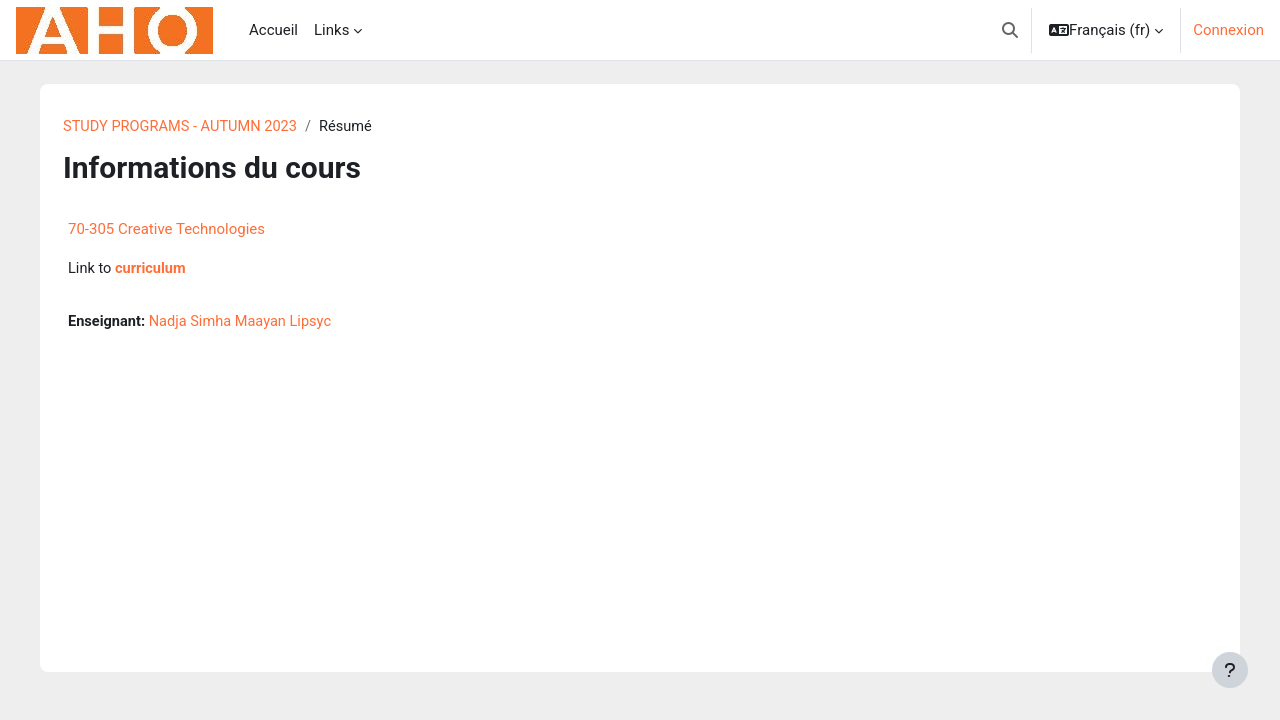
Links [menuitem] (331, 30)
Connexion (1228, 30)
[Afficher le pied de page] (1230, 670)
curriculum (160, 270)
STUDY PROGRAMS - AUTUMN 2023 (191, 127)
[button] (1010, 30)
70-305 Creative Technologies (174, 230)
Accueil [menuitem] (273, 30)
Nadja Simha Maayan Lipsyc (253, 323)
